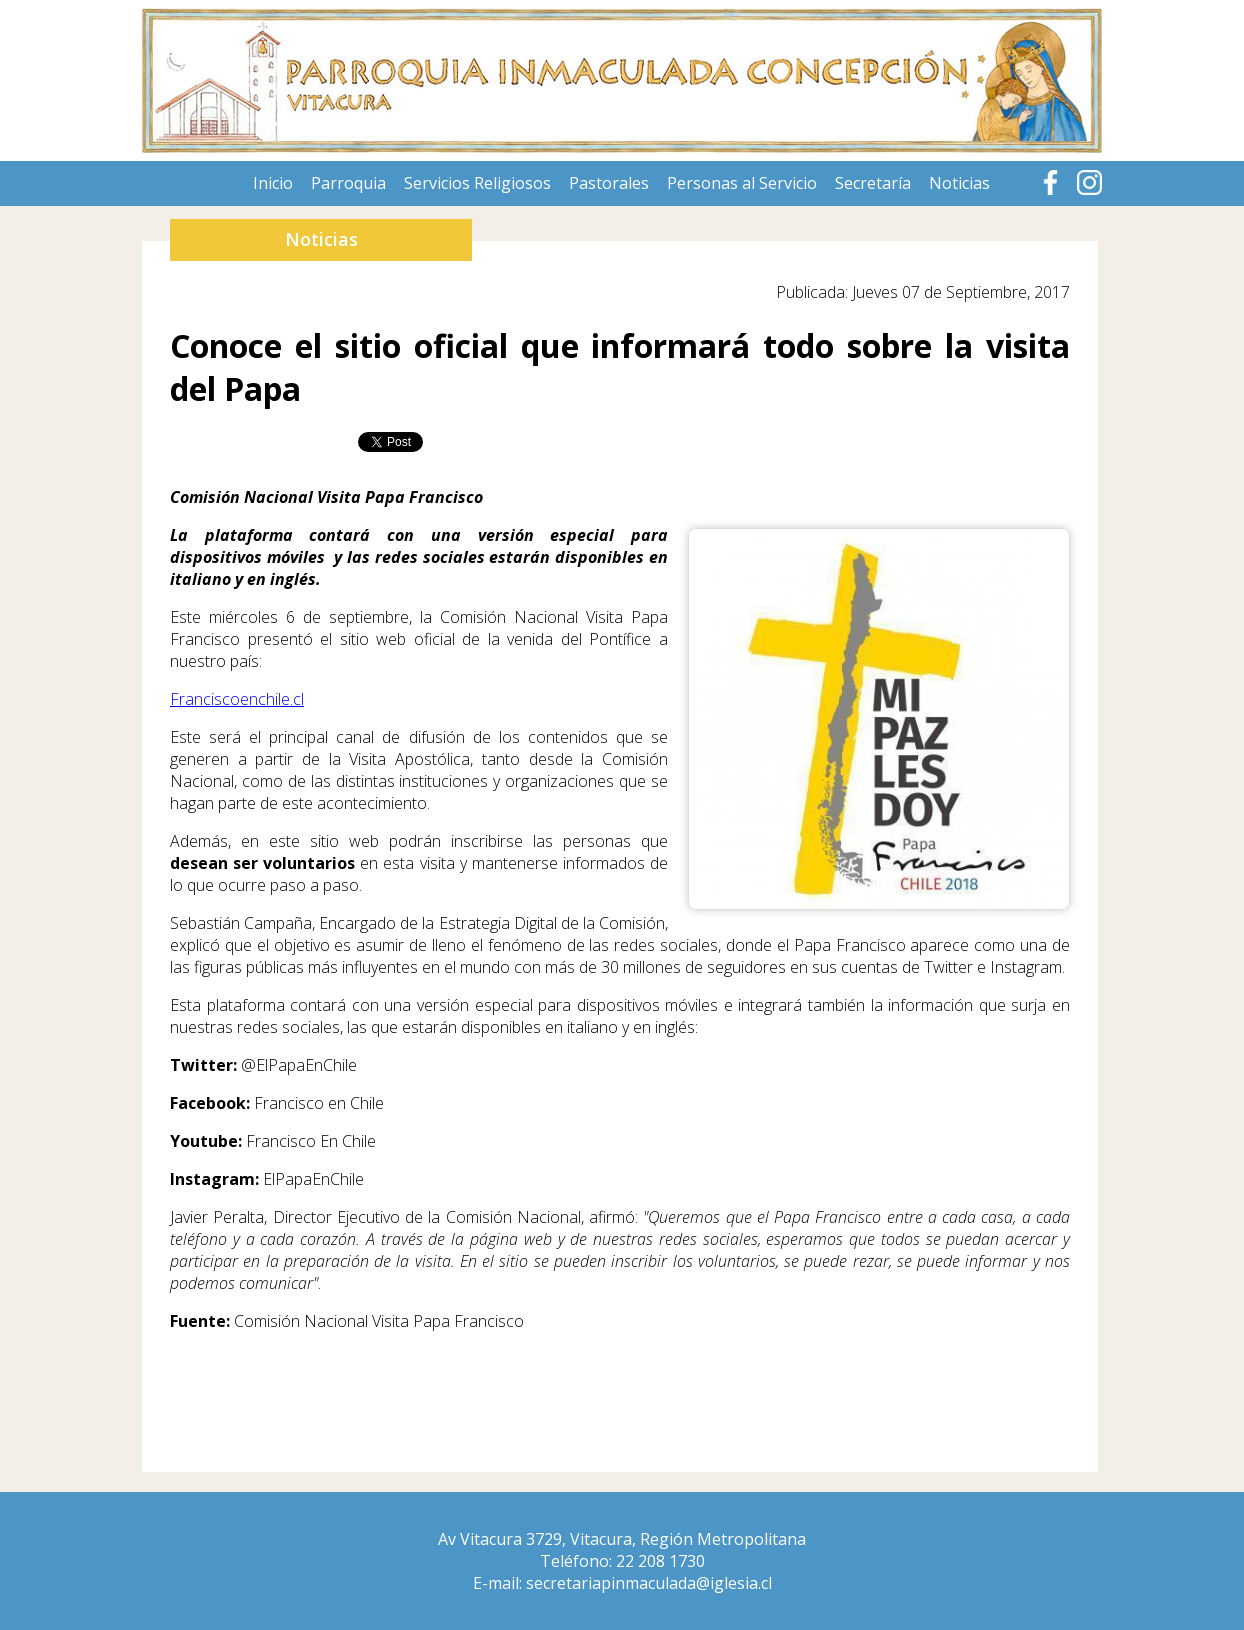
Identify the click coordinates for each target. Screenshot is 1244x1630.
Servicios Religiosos (477, 183)
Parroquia (348, 183)
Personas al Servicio (742, 183)
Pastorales (609, 183)
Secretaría (873, 183)
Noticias (959, 183)
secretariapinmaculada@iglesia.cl (649, 1583)
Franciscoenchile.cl (237, 699)
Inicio (273, 183)
